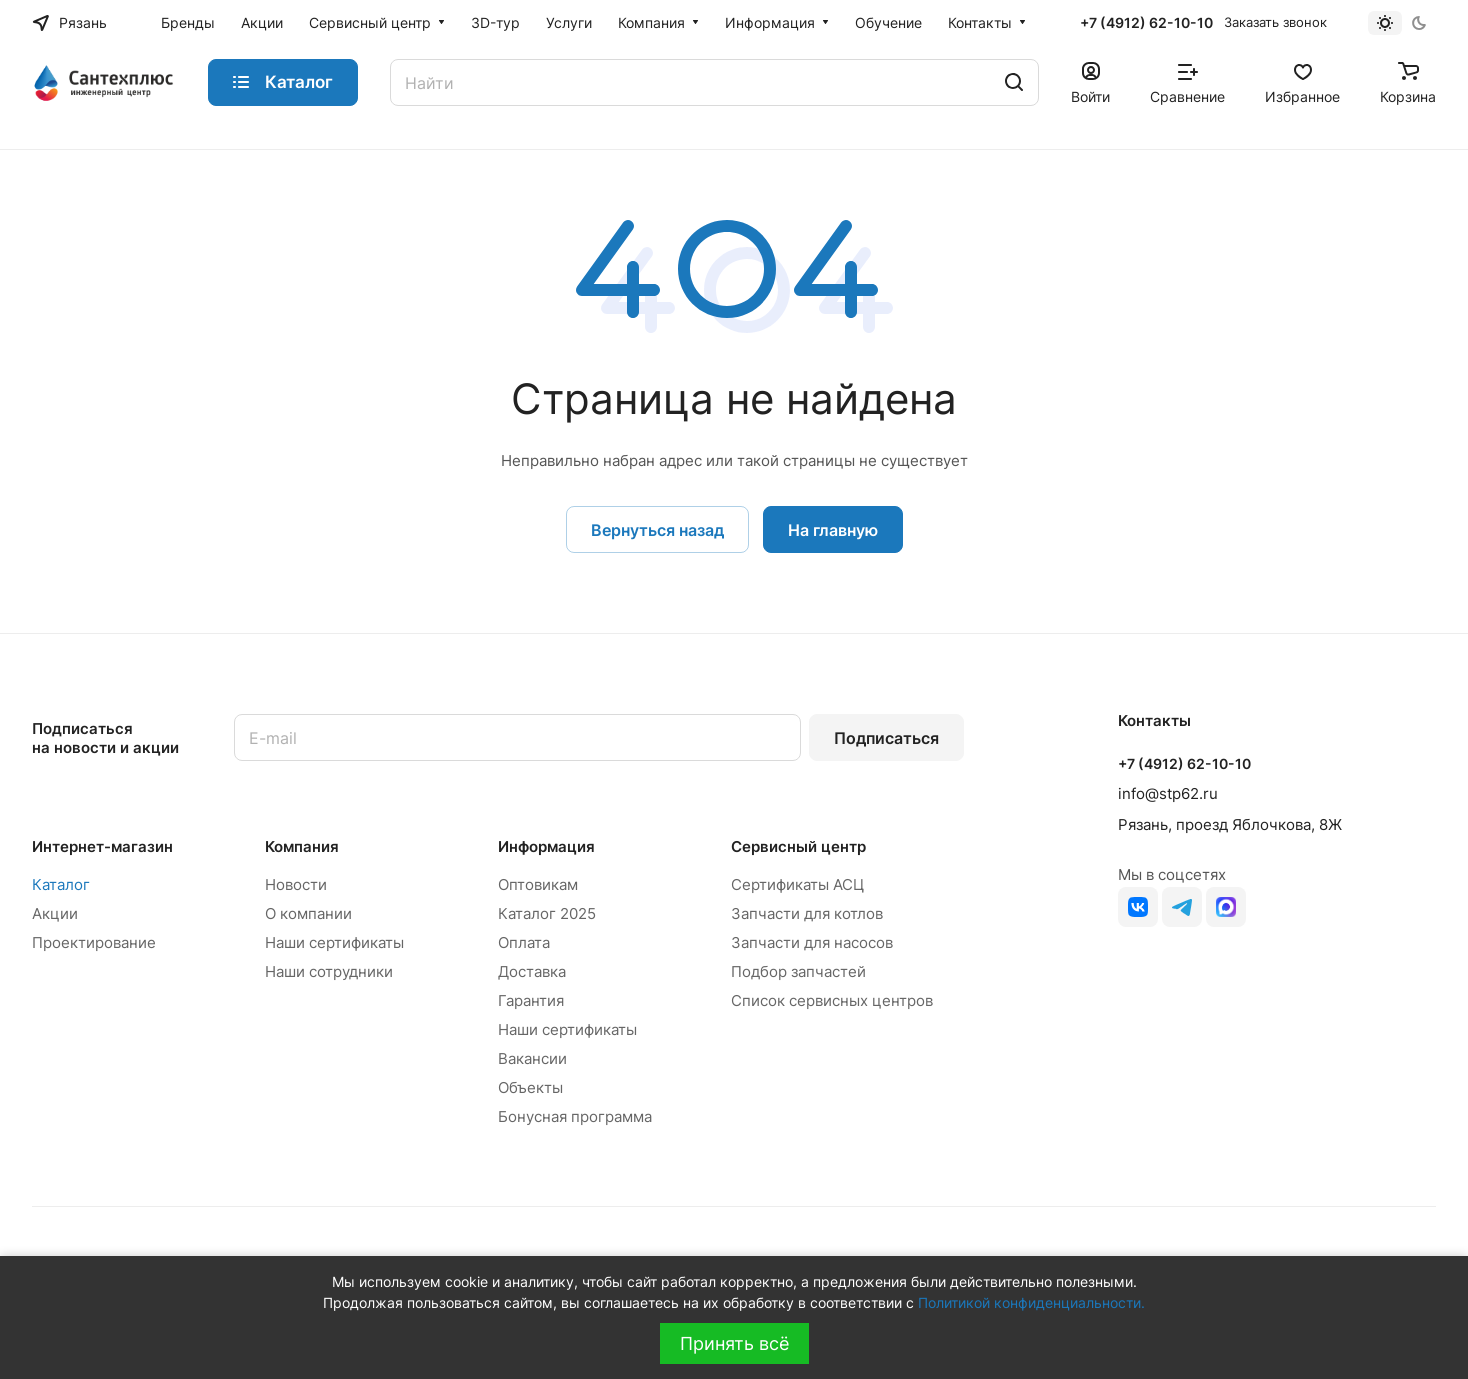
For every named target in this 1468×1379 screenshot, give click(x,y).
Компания (302, 846)
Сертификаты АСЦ (797, 884)
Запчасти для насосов (812, 942)
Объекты (530, 1087)
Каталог (61, 884)
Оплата (524, 942)
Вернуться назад (657, 530)
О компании (308, 913)
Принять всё (734, 1343)
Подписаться (886, 738)
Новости (296, 884)
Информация (546, 846)
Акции (55, 913)
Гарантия (531, 1000)
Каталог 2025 (547, 913)
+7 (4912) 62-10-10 (1146, 22)
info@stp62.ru (1168, 793)
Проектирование (94, 942)
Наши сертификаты (334, 942)
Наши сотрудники (329, 971)
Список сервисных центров (832, 1000)
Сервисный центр (798, 846)
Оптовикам (538, 884)
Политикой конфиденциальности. (1031, 1302)
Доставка (532, 971)
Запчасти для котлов (807, 913)
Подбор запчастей (798, 971)
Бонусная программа (575, 1116)
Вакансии (532, 1058)
